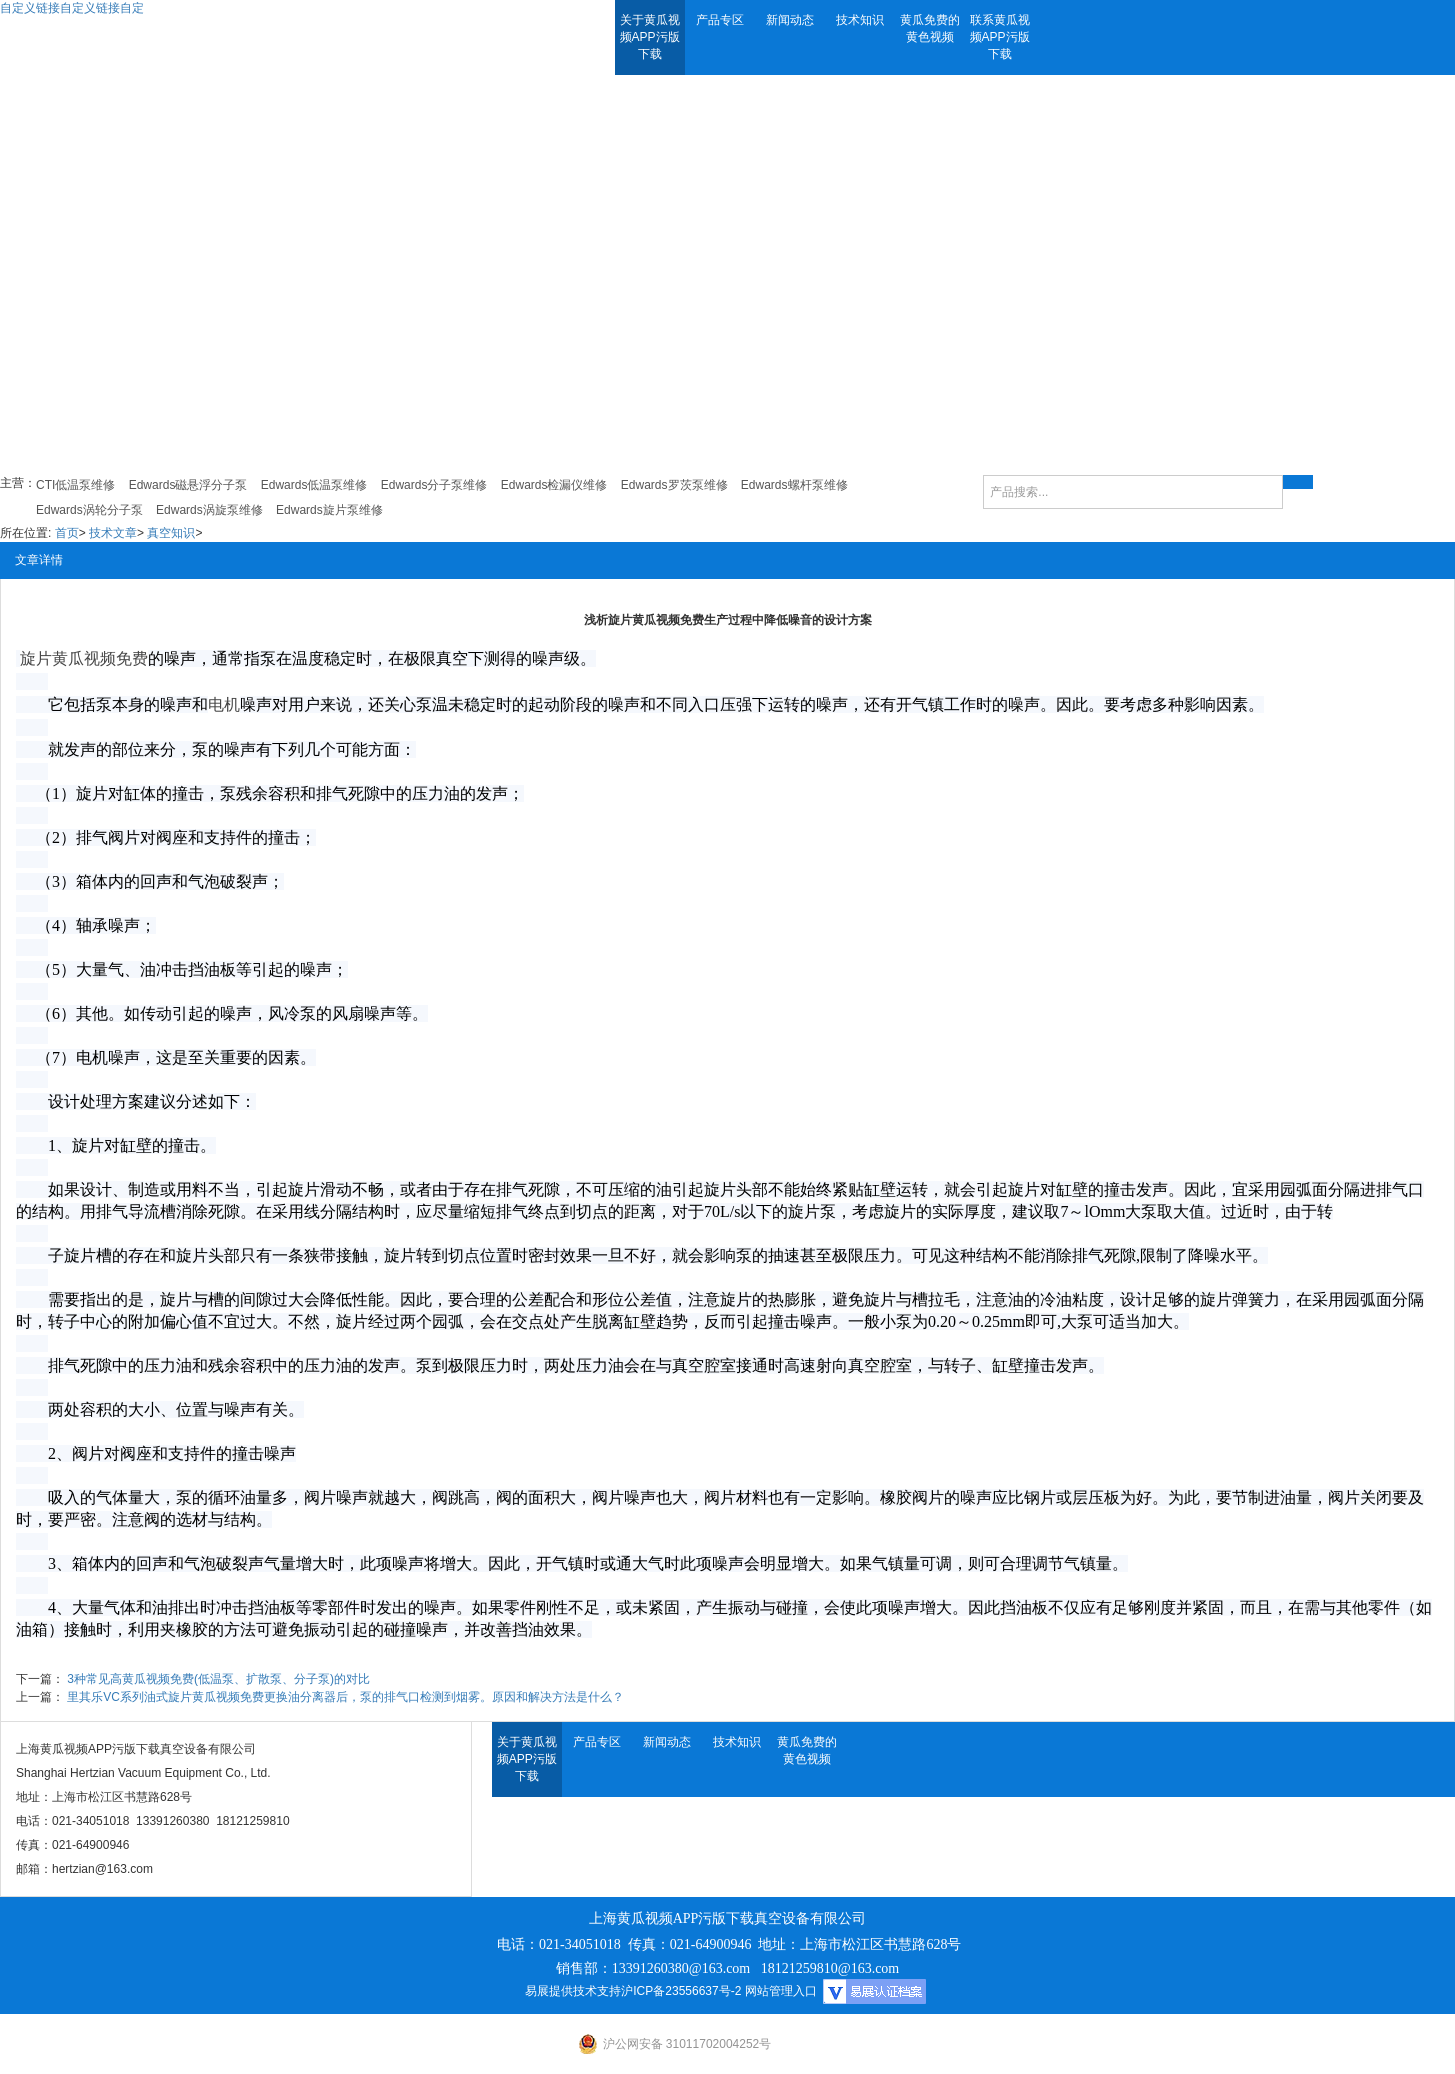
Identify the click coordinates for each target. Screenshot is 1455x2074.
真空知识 (171, 533)
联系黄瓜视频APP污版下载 (1000, 37)
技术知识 (860, 20)
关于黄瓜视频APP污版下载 (650, 37)
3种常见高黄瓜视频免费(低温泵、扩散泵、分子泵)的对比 (218, 1679)
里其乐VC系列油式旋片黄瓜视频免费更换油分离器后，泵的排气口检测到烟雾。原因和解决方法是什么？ (345, 1697)
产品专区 (720, 20)
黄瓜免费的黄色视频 (930, 28)
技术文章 (113, 533)
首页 (67, 533)
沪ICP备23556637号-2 (681, 1991)
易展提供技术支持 (573, 1991)
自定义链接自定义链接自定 (72, 8)
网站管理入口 (781, 1991)
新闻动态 (790, 20)
